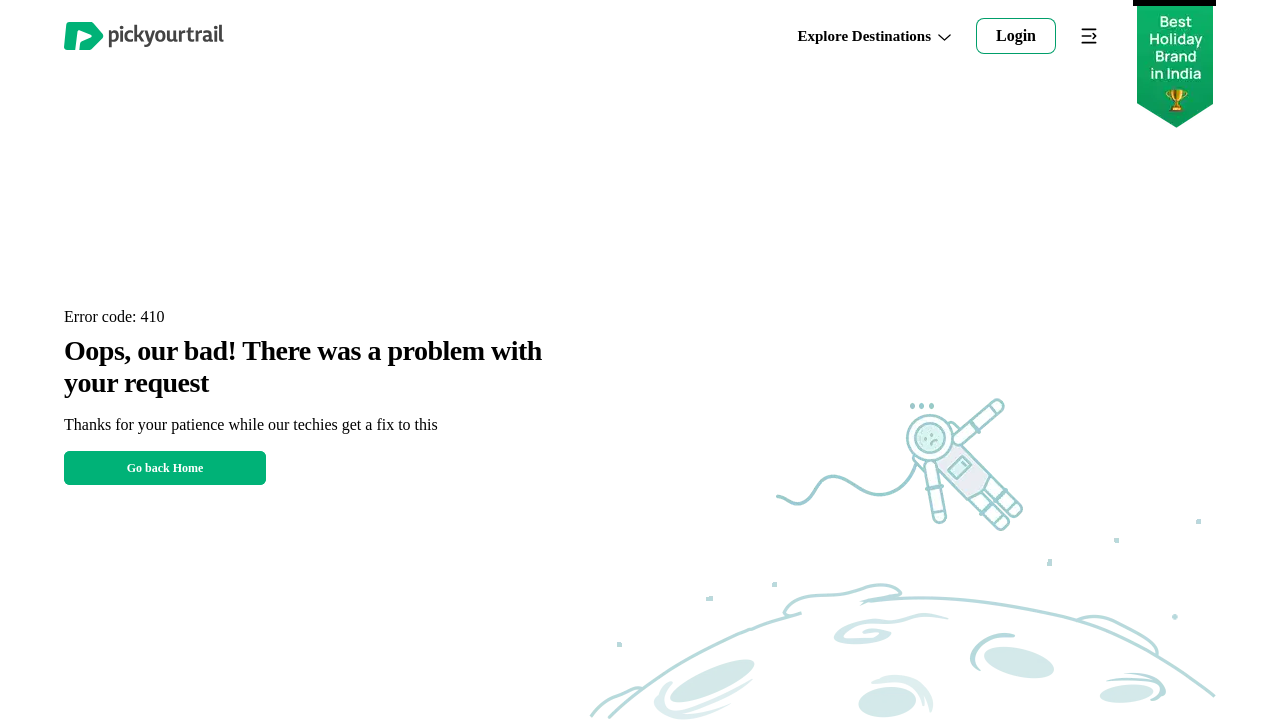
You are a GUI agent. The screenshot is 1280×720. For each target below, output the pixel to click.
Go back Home (165, 468)
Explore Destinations (875, 36)
